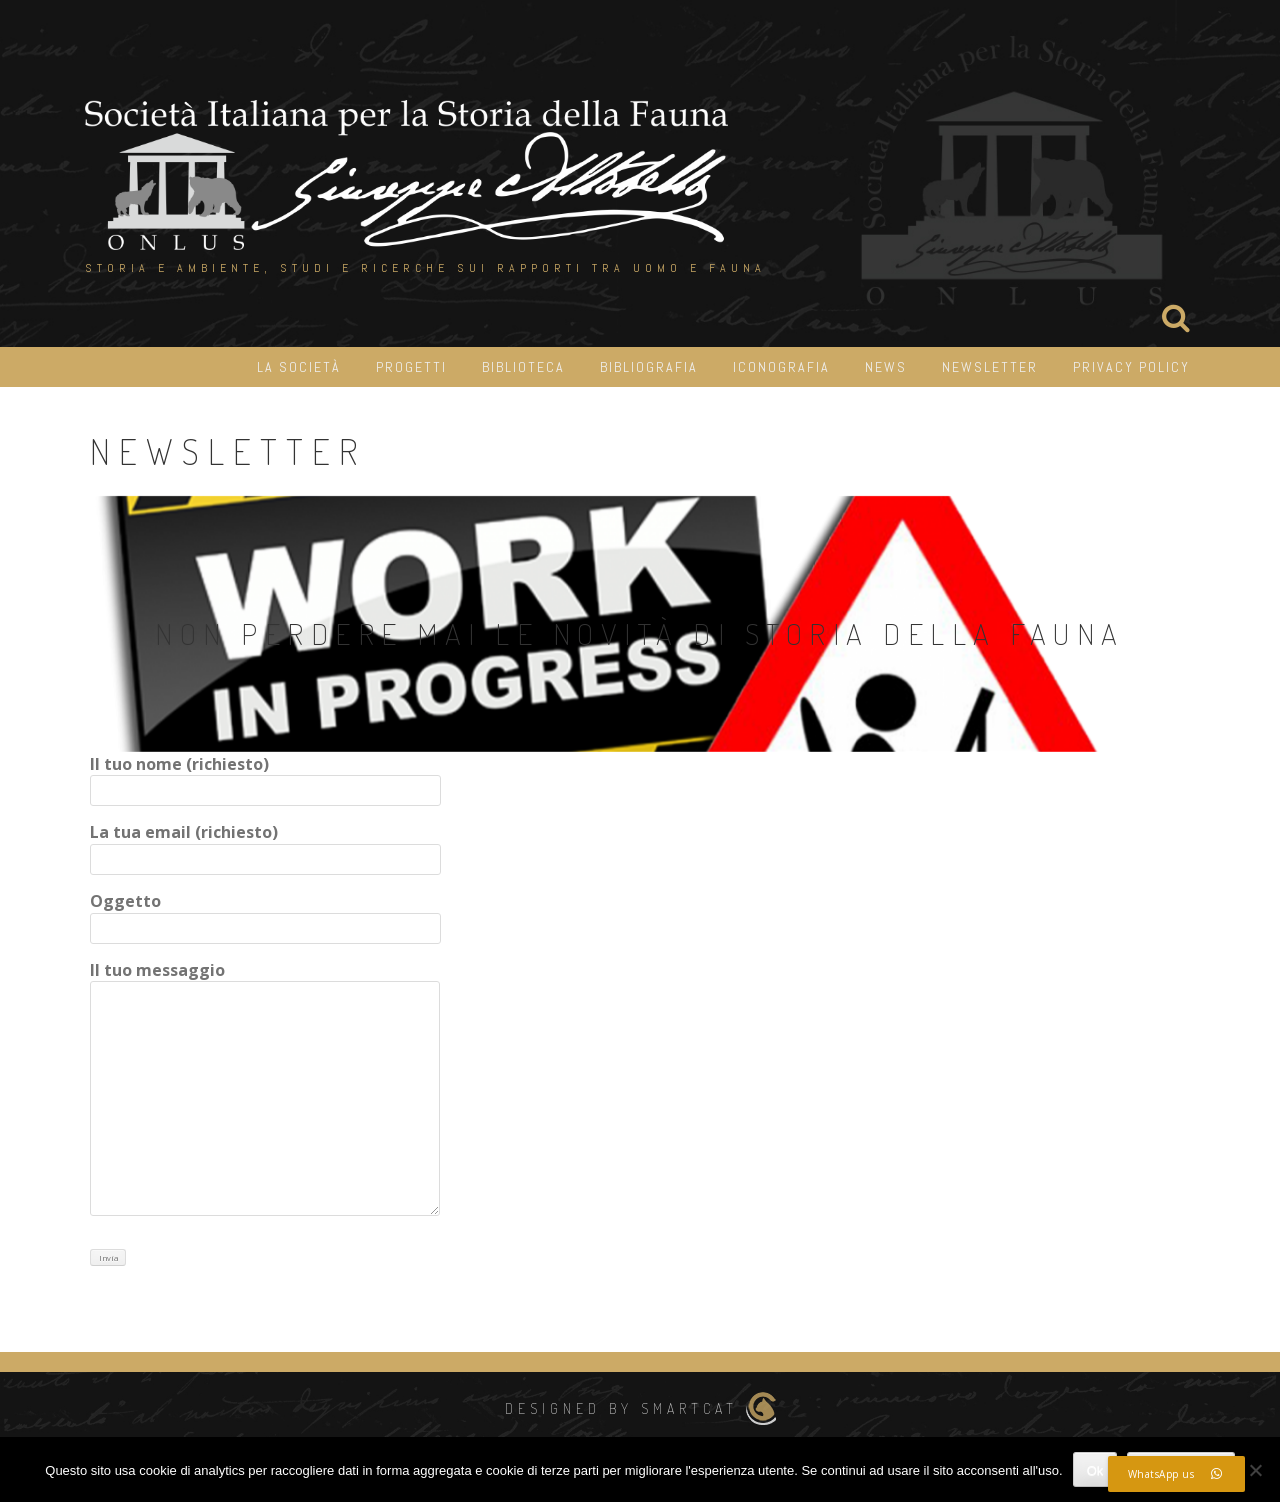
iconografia (781, 367)
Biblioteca (523, 367)
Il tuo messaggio (265, 1090)
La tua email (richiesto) (265, 845)
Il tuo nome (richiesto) (265, 777)
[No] (1255, 1470)
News (886, 367)
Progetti (411, 367)
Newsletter (990, 367)
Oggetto (265, 914)
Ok (1095, 1470)
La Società (299, 367)
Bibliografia (649, 367)
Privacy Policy (1131, 367)
